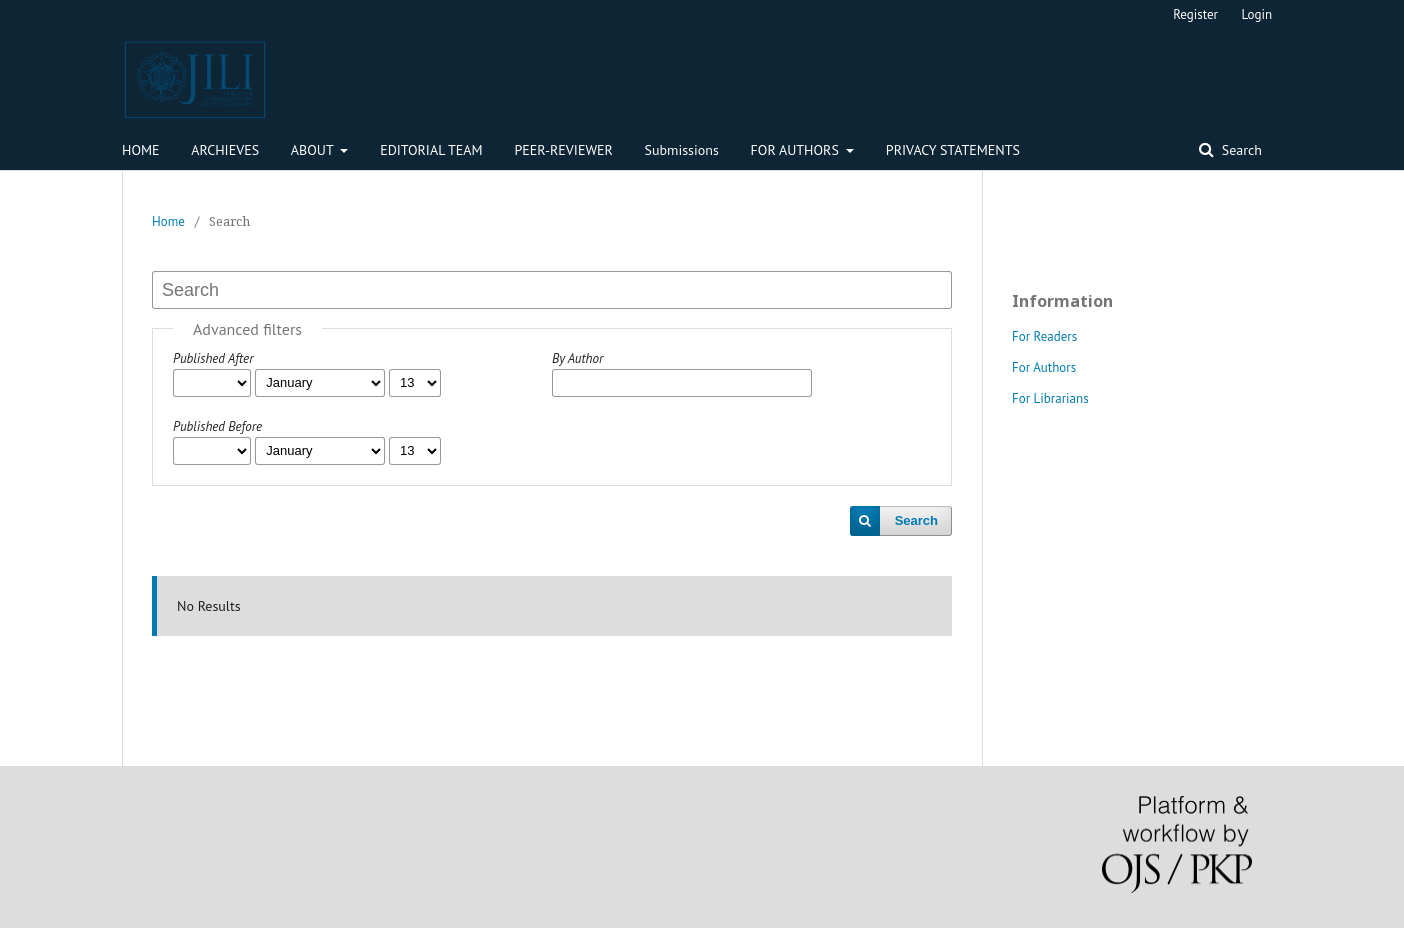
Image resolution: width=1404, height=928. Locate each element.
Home (168, 221)
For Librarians (1050, 398)
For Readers (1044, 336)
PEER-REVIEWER (563, 150)
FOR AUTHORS (797, 150)
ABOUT (314, 150)
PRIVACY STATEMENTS (953, 150)
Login (1257, 14)
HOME (141, 150)
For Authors (1044, 367)
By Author (577, 358)
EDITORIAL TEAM (431, 150)
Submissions (682, 150)
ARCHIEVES (225, 150)
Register (1195, 14)
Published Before (217, 426)
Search (1240, 150)
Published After (213, 358)
